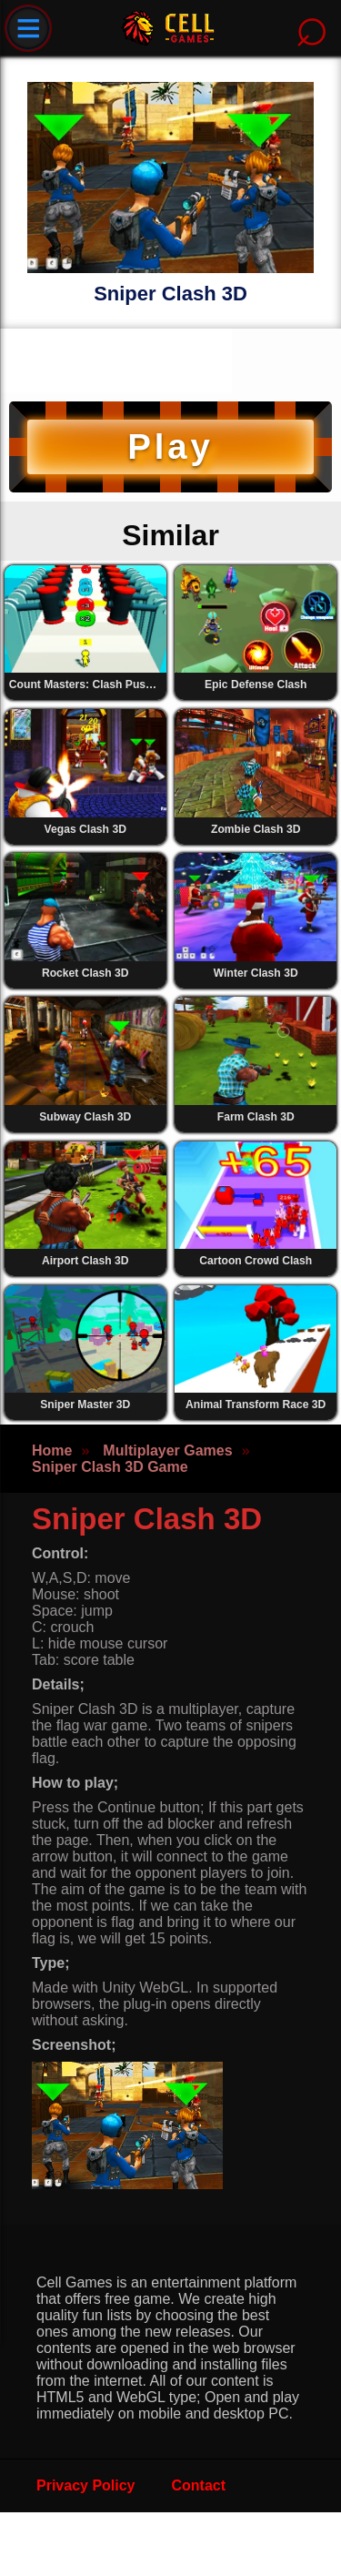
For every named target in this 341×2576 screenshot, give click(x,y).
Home (52, 1450)
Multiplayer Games (167, 1450)
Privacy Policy (85, 2485)
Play (170, 446)
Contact (199, 2485)
